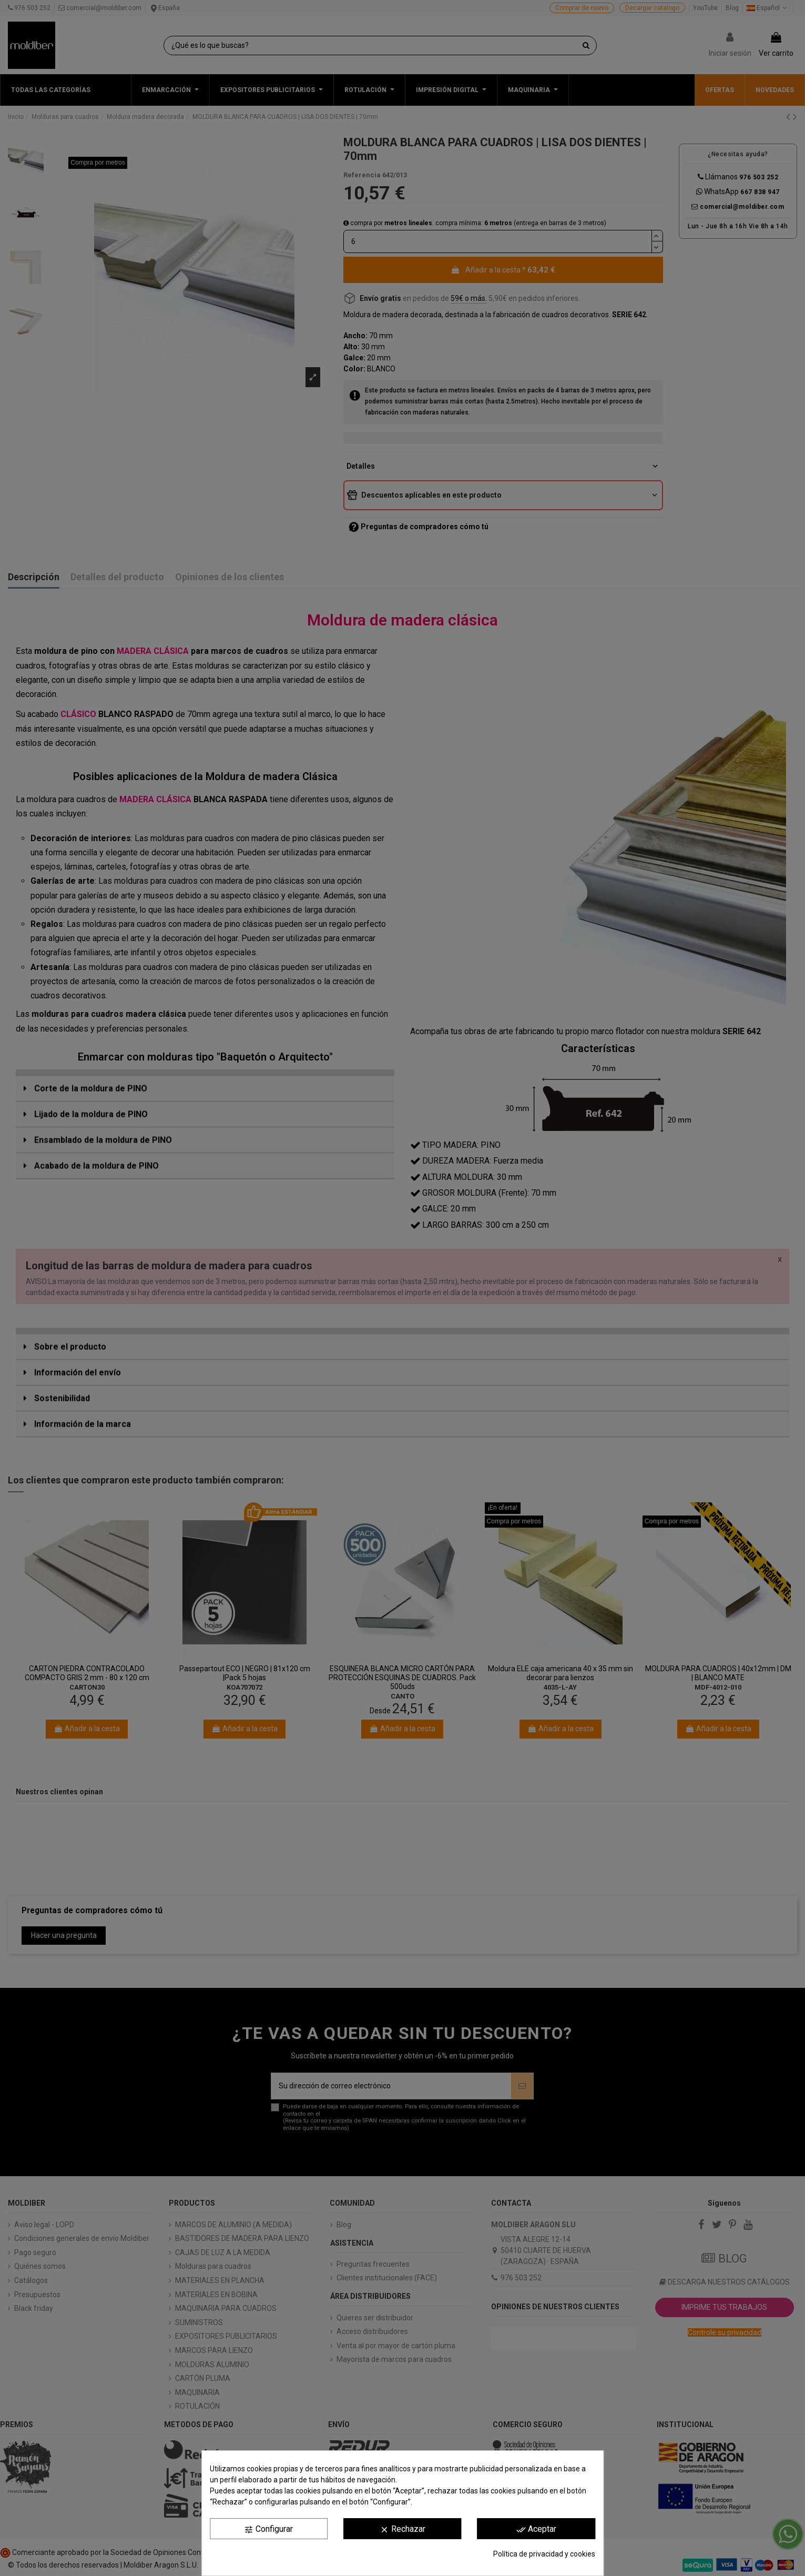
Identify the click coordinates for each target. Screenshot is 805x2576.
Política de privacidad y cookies (544, 2554)
